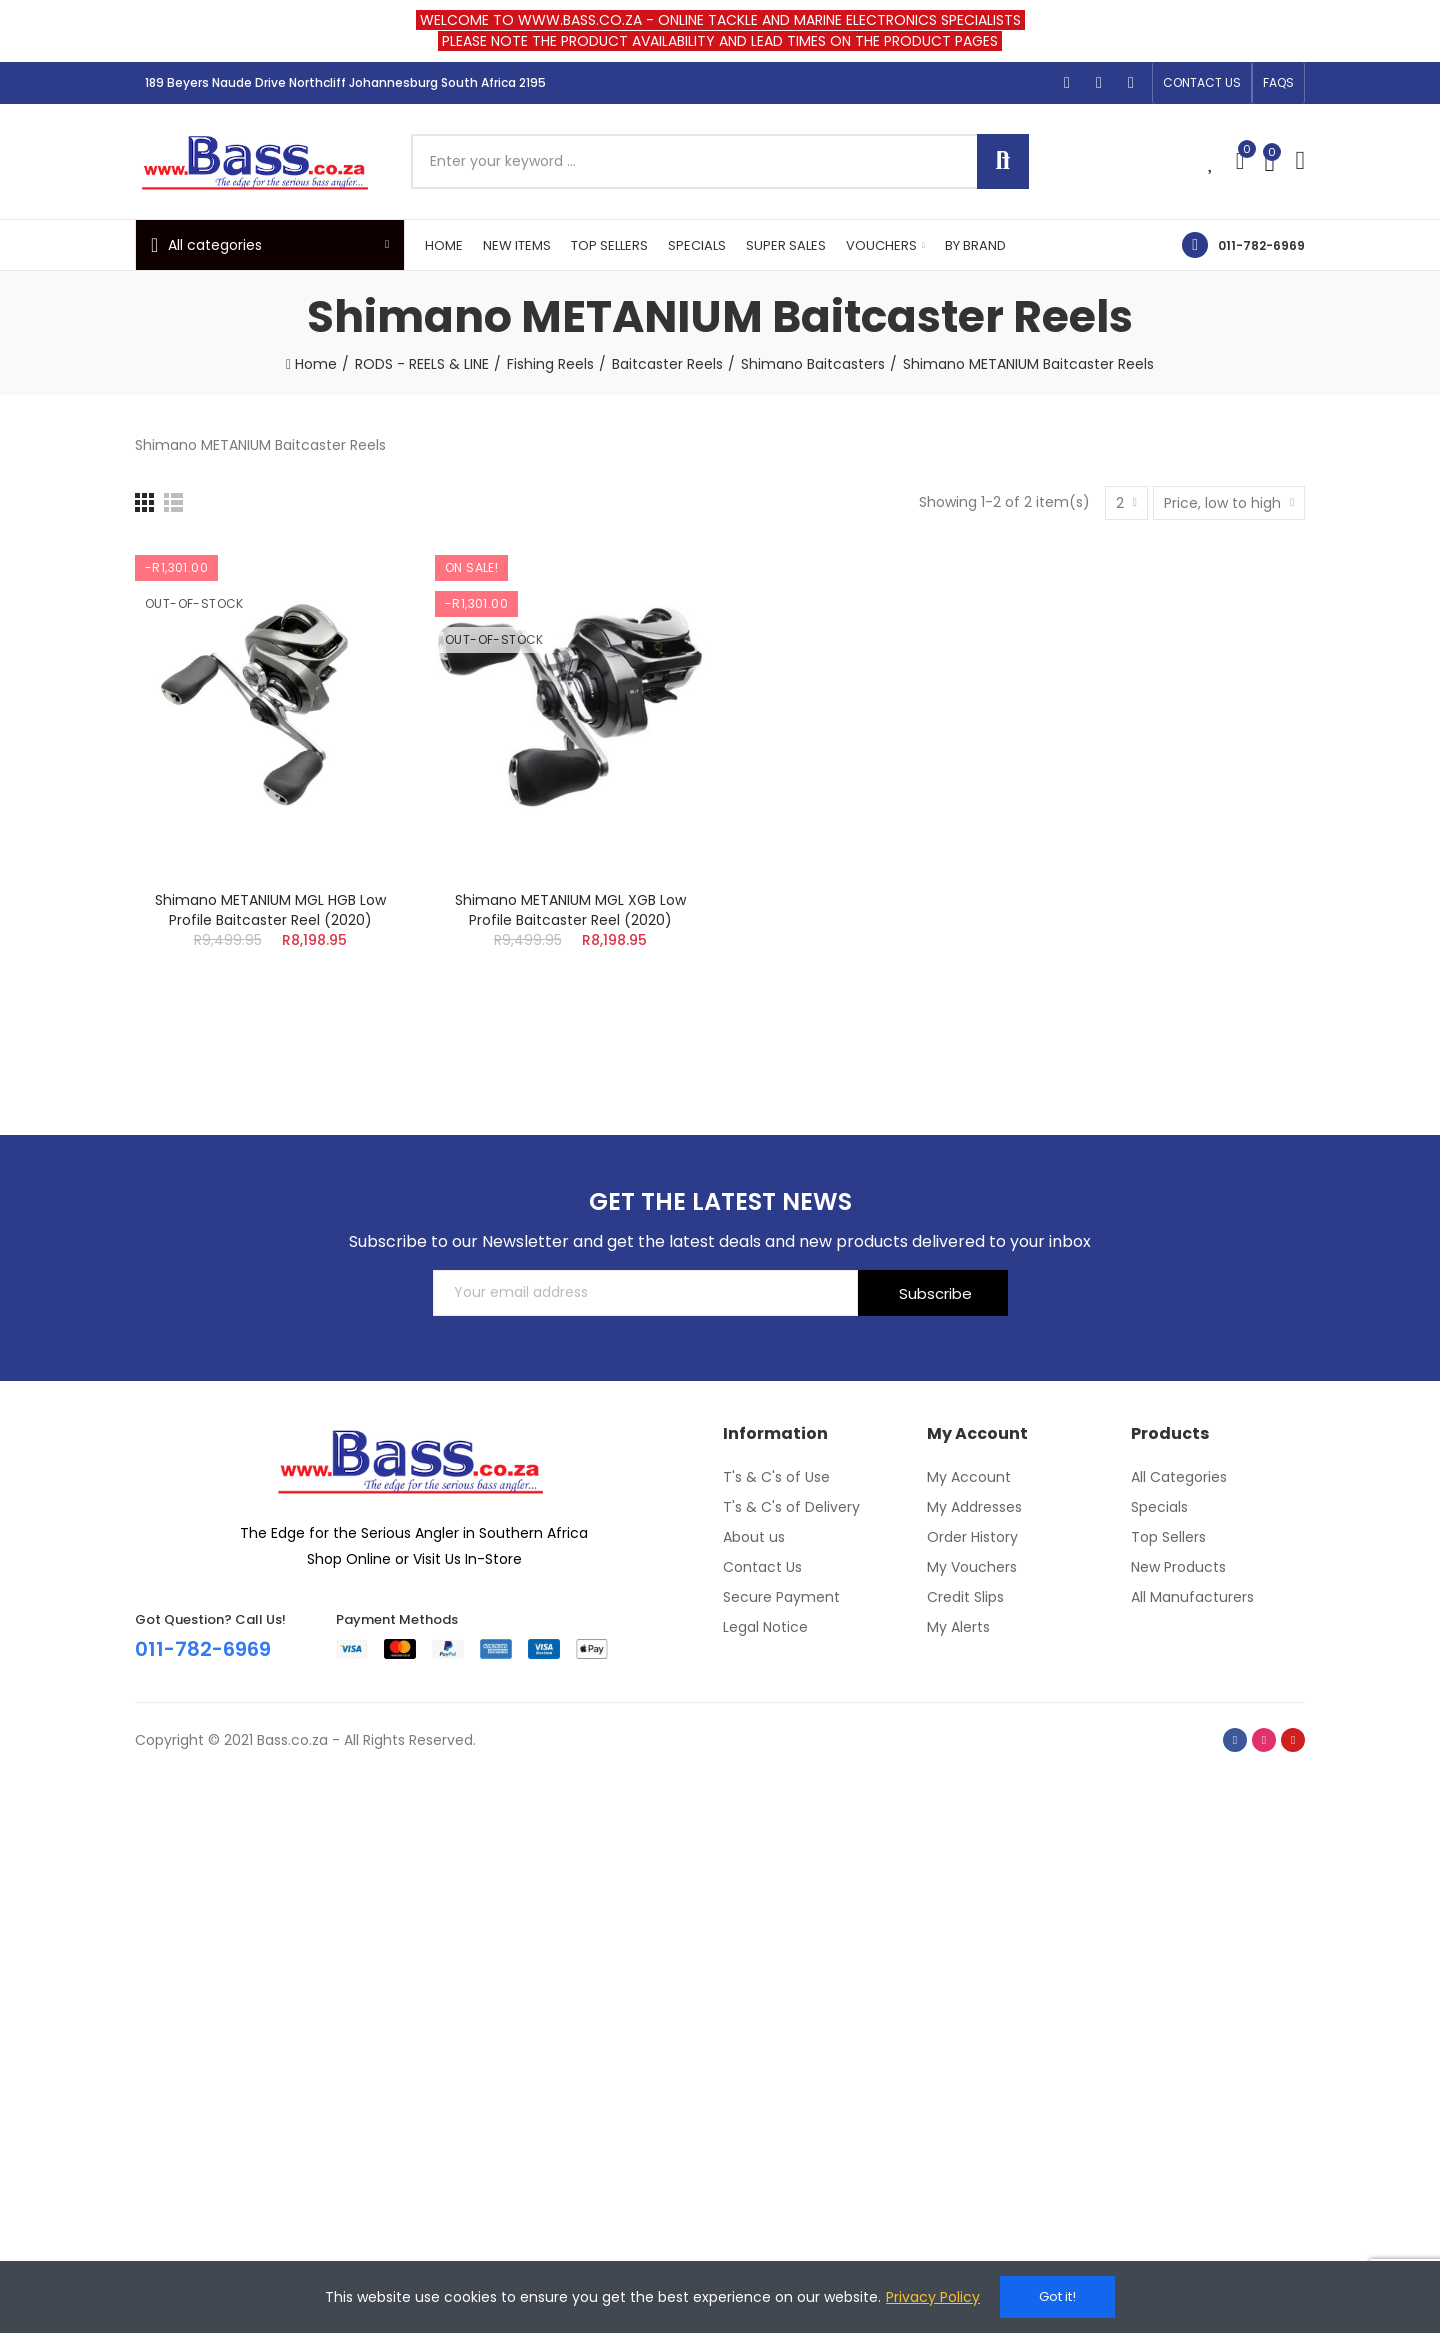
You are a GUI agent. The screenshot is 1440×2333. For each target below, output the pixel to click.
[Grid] (144, 502)
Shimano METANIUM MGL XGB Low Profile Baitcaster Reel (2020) (570, 910)
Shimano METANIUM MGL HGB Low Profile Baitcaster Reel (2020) (270, 910)
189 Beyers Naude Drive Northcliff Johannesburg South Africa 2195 (345, 82)
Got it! (1057, 2296)
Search (1003, 161)
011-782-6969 (1261, 245)
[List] (173, 502)
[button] (1202, 83)
